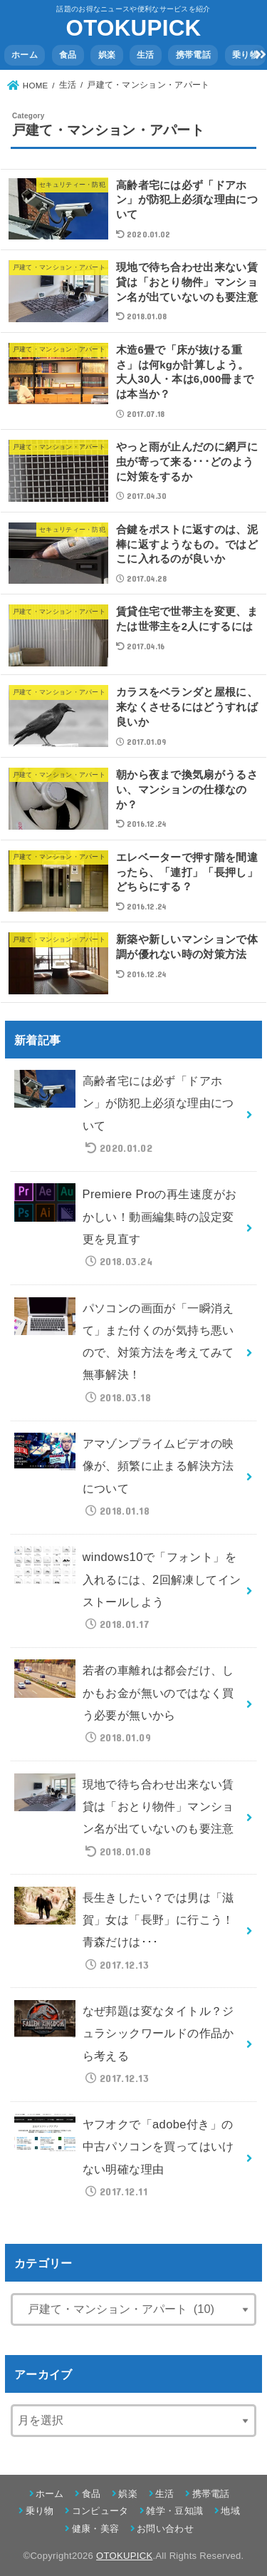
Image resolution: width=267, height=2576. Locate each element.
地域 (230, 2510)
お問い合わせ (165, 2528)
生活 (146, 55)
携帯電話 (193, 55)
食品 (68, 55)
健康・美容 (96, 2528)
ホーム (24, 55)
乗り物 (245, 55)
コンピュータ (100, 2510)
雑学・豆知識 (174, 2510)
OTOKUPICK (133, 28)
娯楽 (107, 55)
